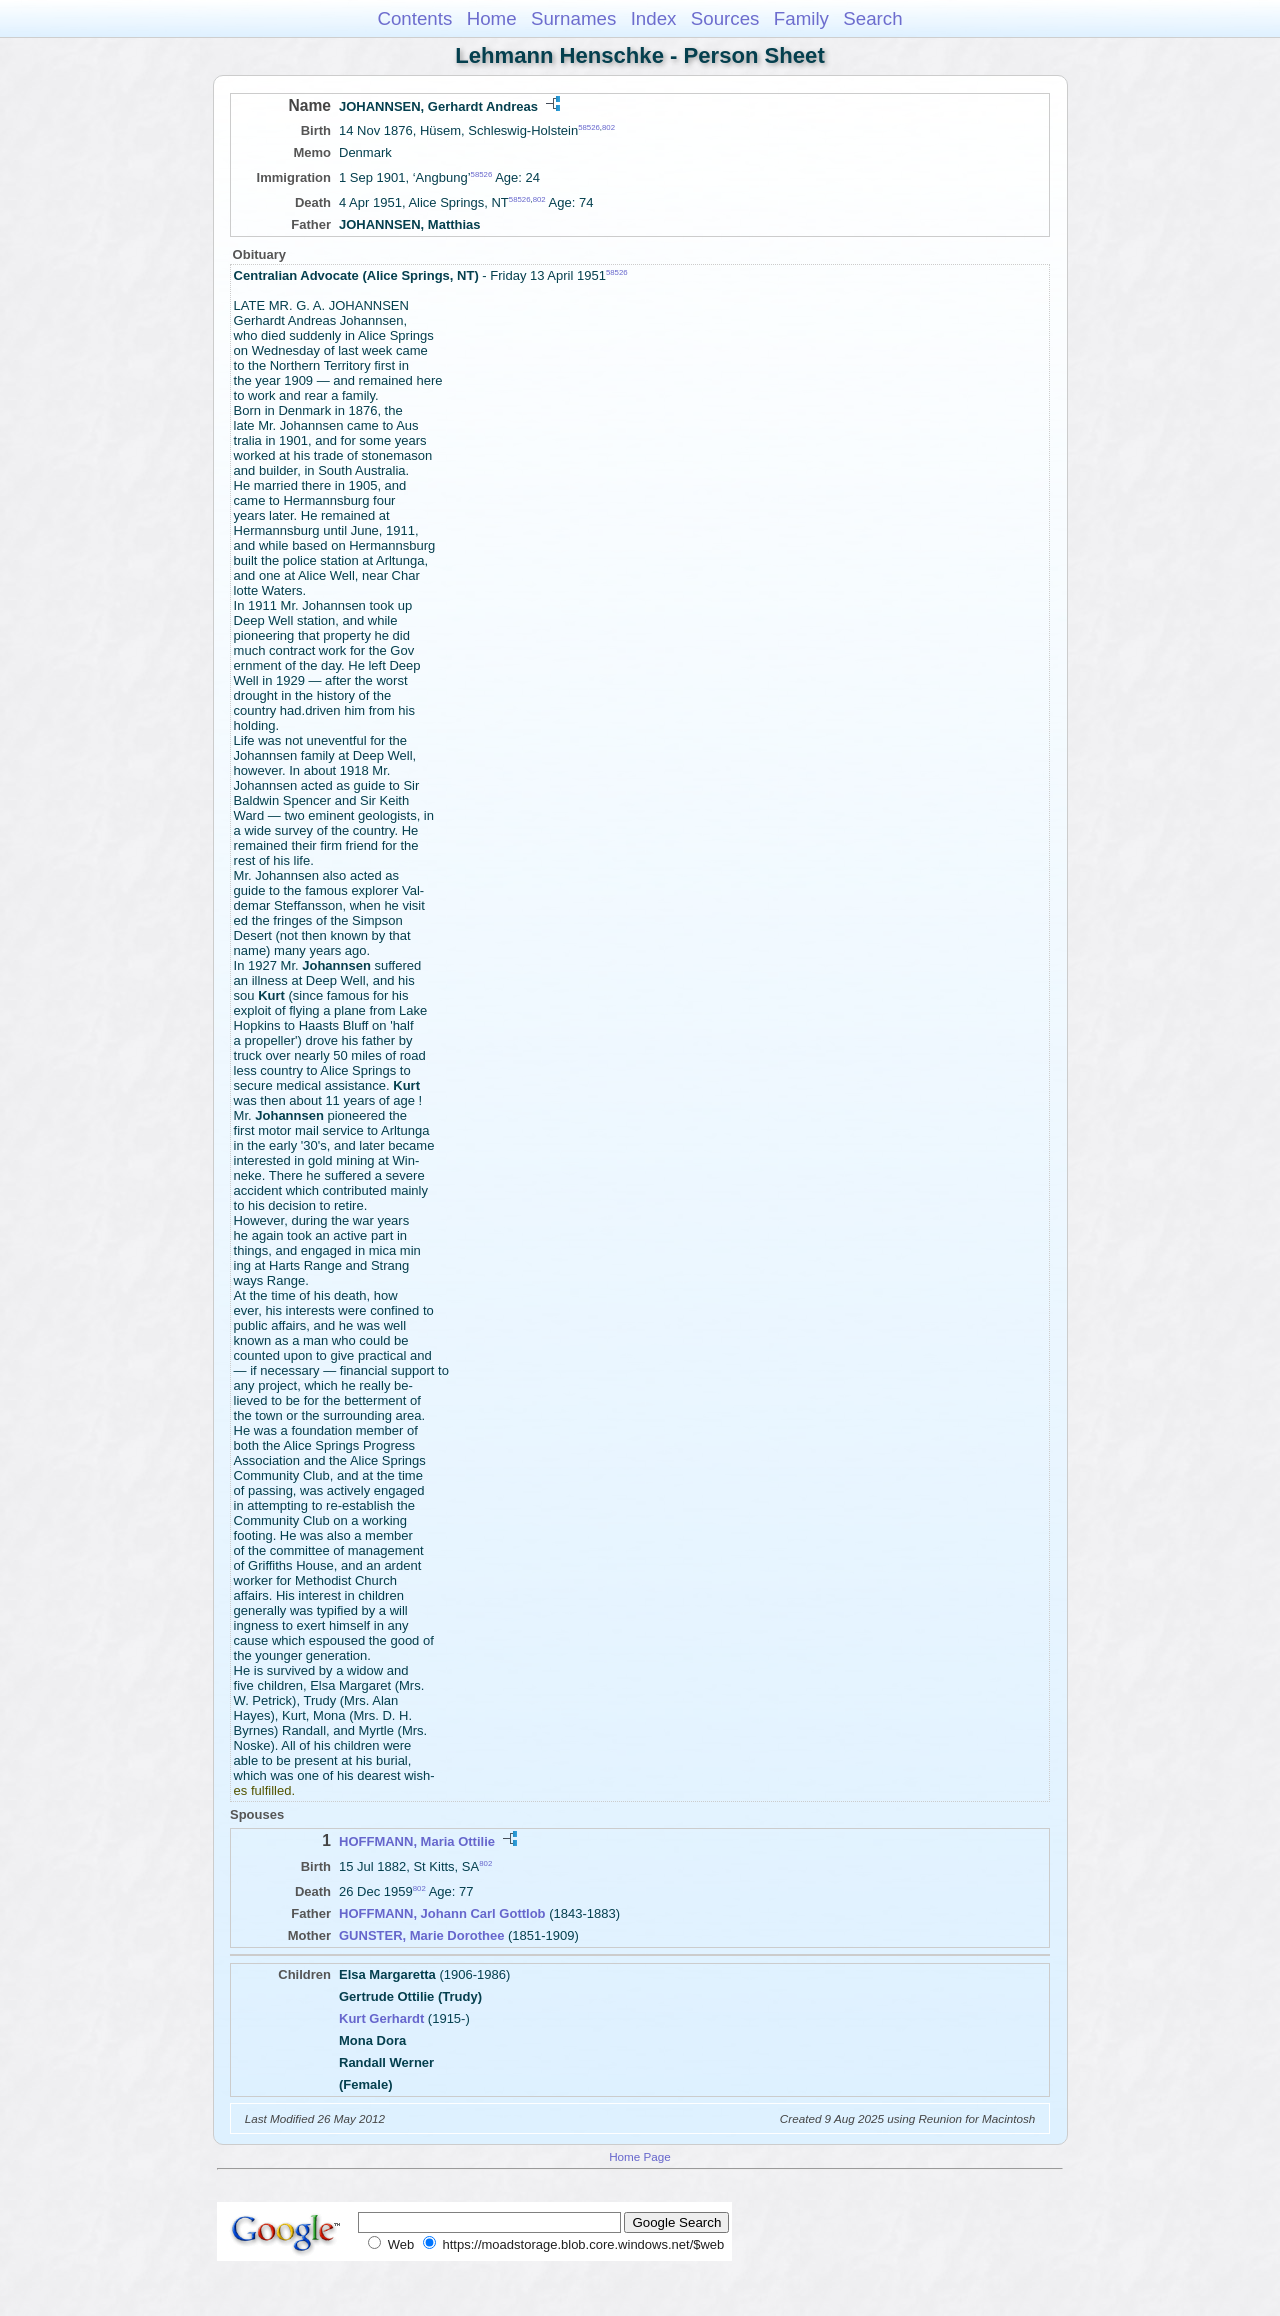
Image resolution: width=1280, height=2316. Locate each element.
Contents (414, 18)
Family (801, 18)
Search (872, 18)
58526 (589, 127)
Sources (725, 18)
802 (608, 127)
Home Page (640, 2156)
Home (492, 18)
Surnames (573, 18)
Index (654, 18)
